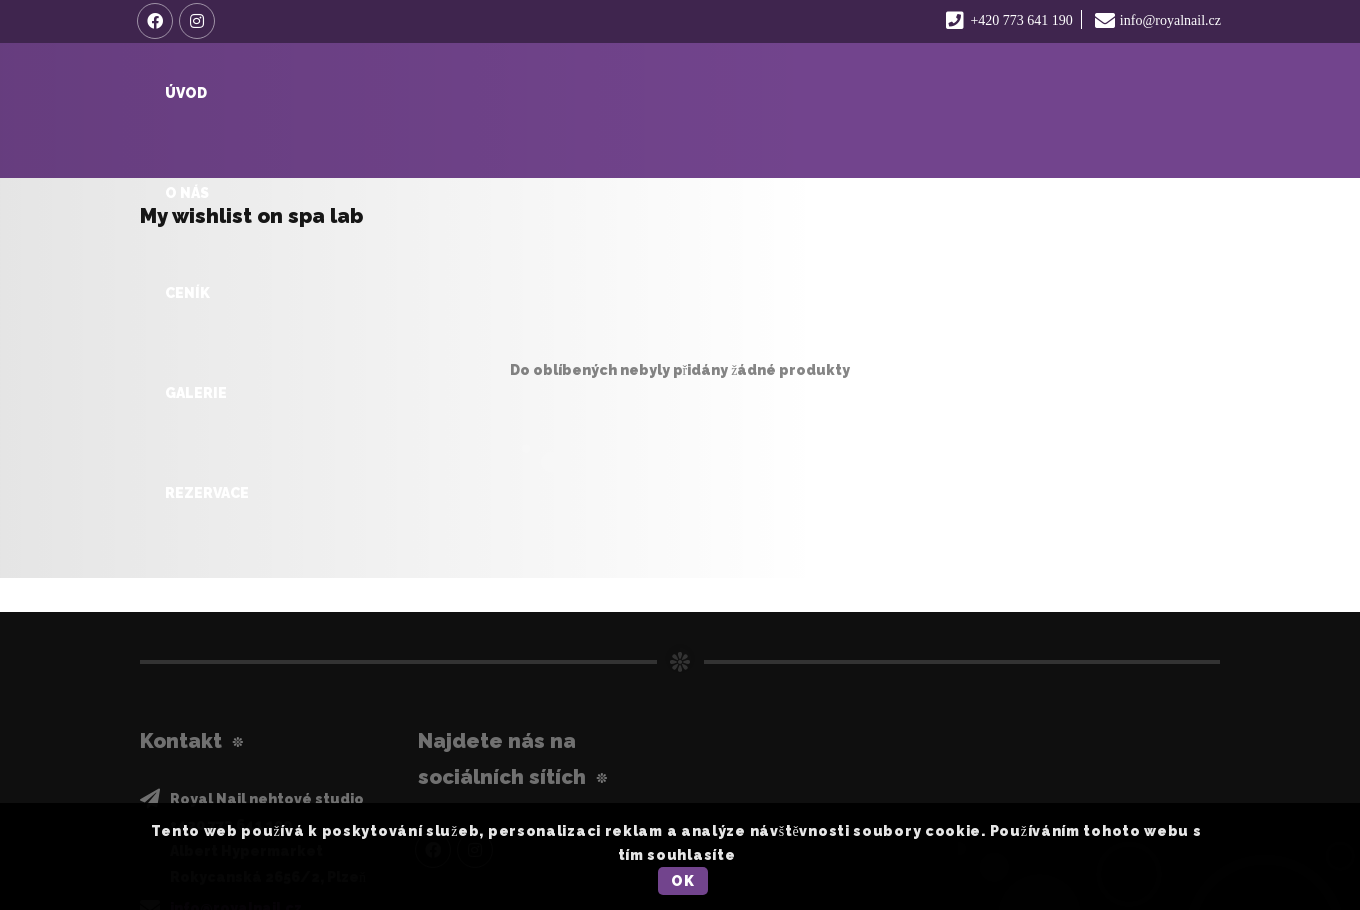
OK (682, 881)
